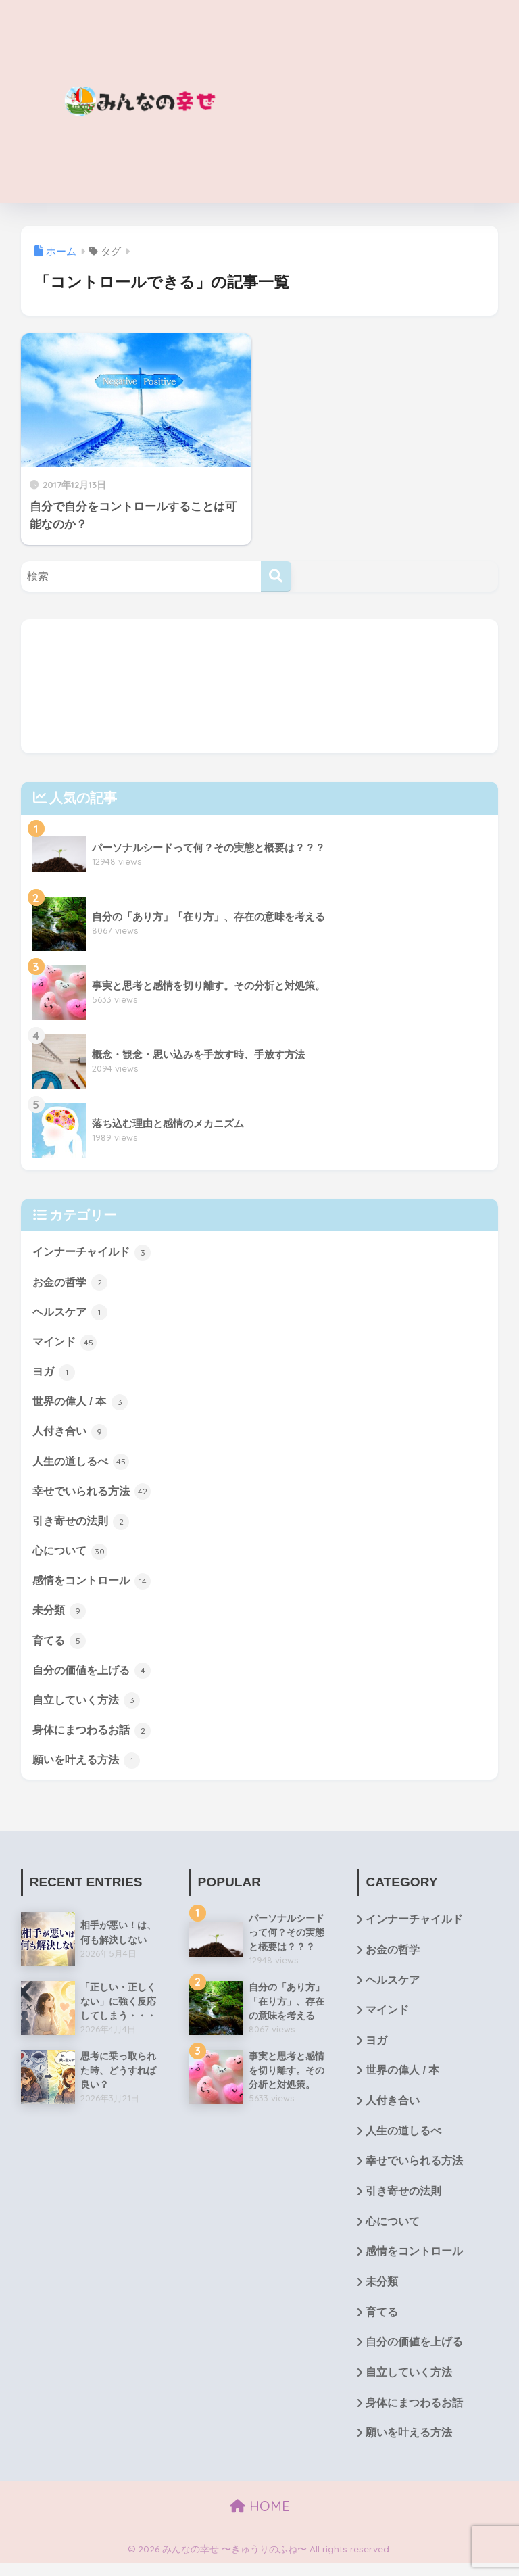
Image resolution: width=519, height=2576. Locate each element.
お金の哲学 (72, 1282)
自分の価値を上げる (94, 1675)
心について (72, 1554)
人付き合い (72, 1433)
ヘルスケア (72, 1312)
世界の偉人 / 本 (82, 1404)
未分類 (60, 1614)
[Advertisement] (379, 101)
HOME (260, 2518)
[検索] (276, 576)
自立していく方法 (89, 1706)
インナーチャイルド (94, 1252)
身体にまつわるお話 (94, 1735)
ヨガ (54, 1373)
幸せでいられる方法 (94, 1494)
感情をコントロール (94, 1585)
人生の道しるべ (83, 1464)
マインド (66, 1343)
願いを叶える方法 (89, 1766)
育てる (60, 1645)
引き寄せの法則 (83, 1524)
